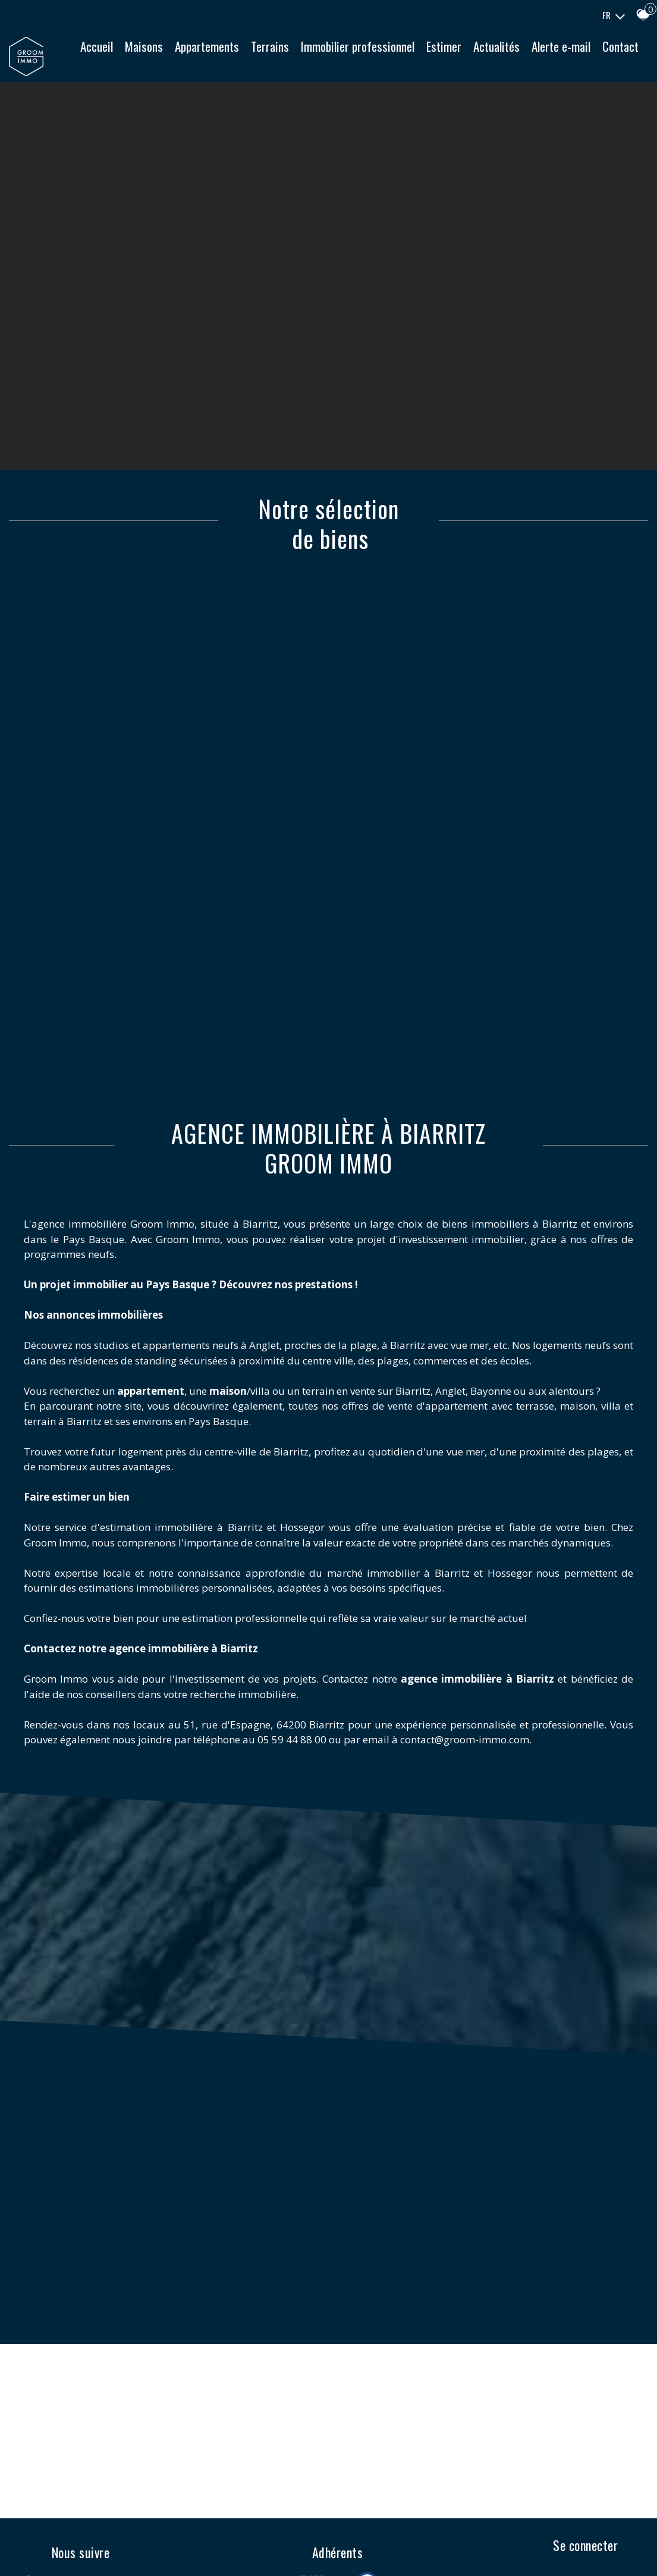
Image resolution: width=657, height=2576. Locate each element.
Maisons (185, 54)
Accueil (138, 54)
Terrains (312, 54)
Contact (377, 85)
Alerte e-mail (602, 54)
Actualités (538, 54)
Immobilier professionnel (399, 54)
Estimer (485, 54)
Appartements (248, 54)
